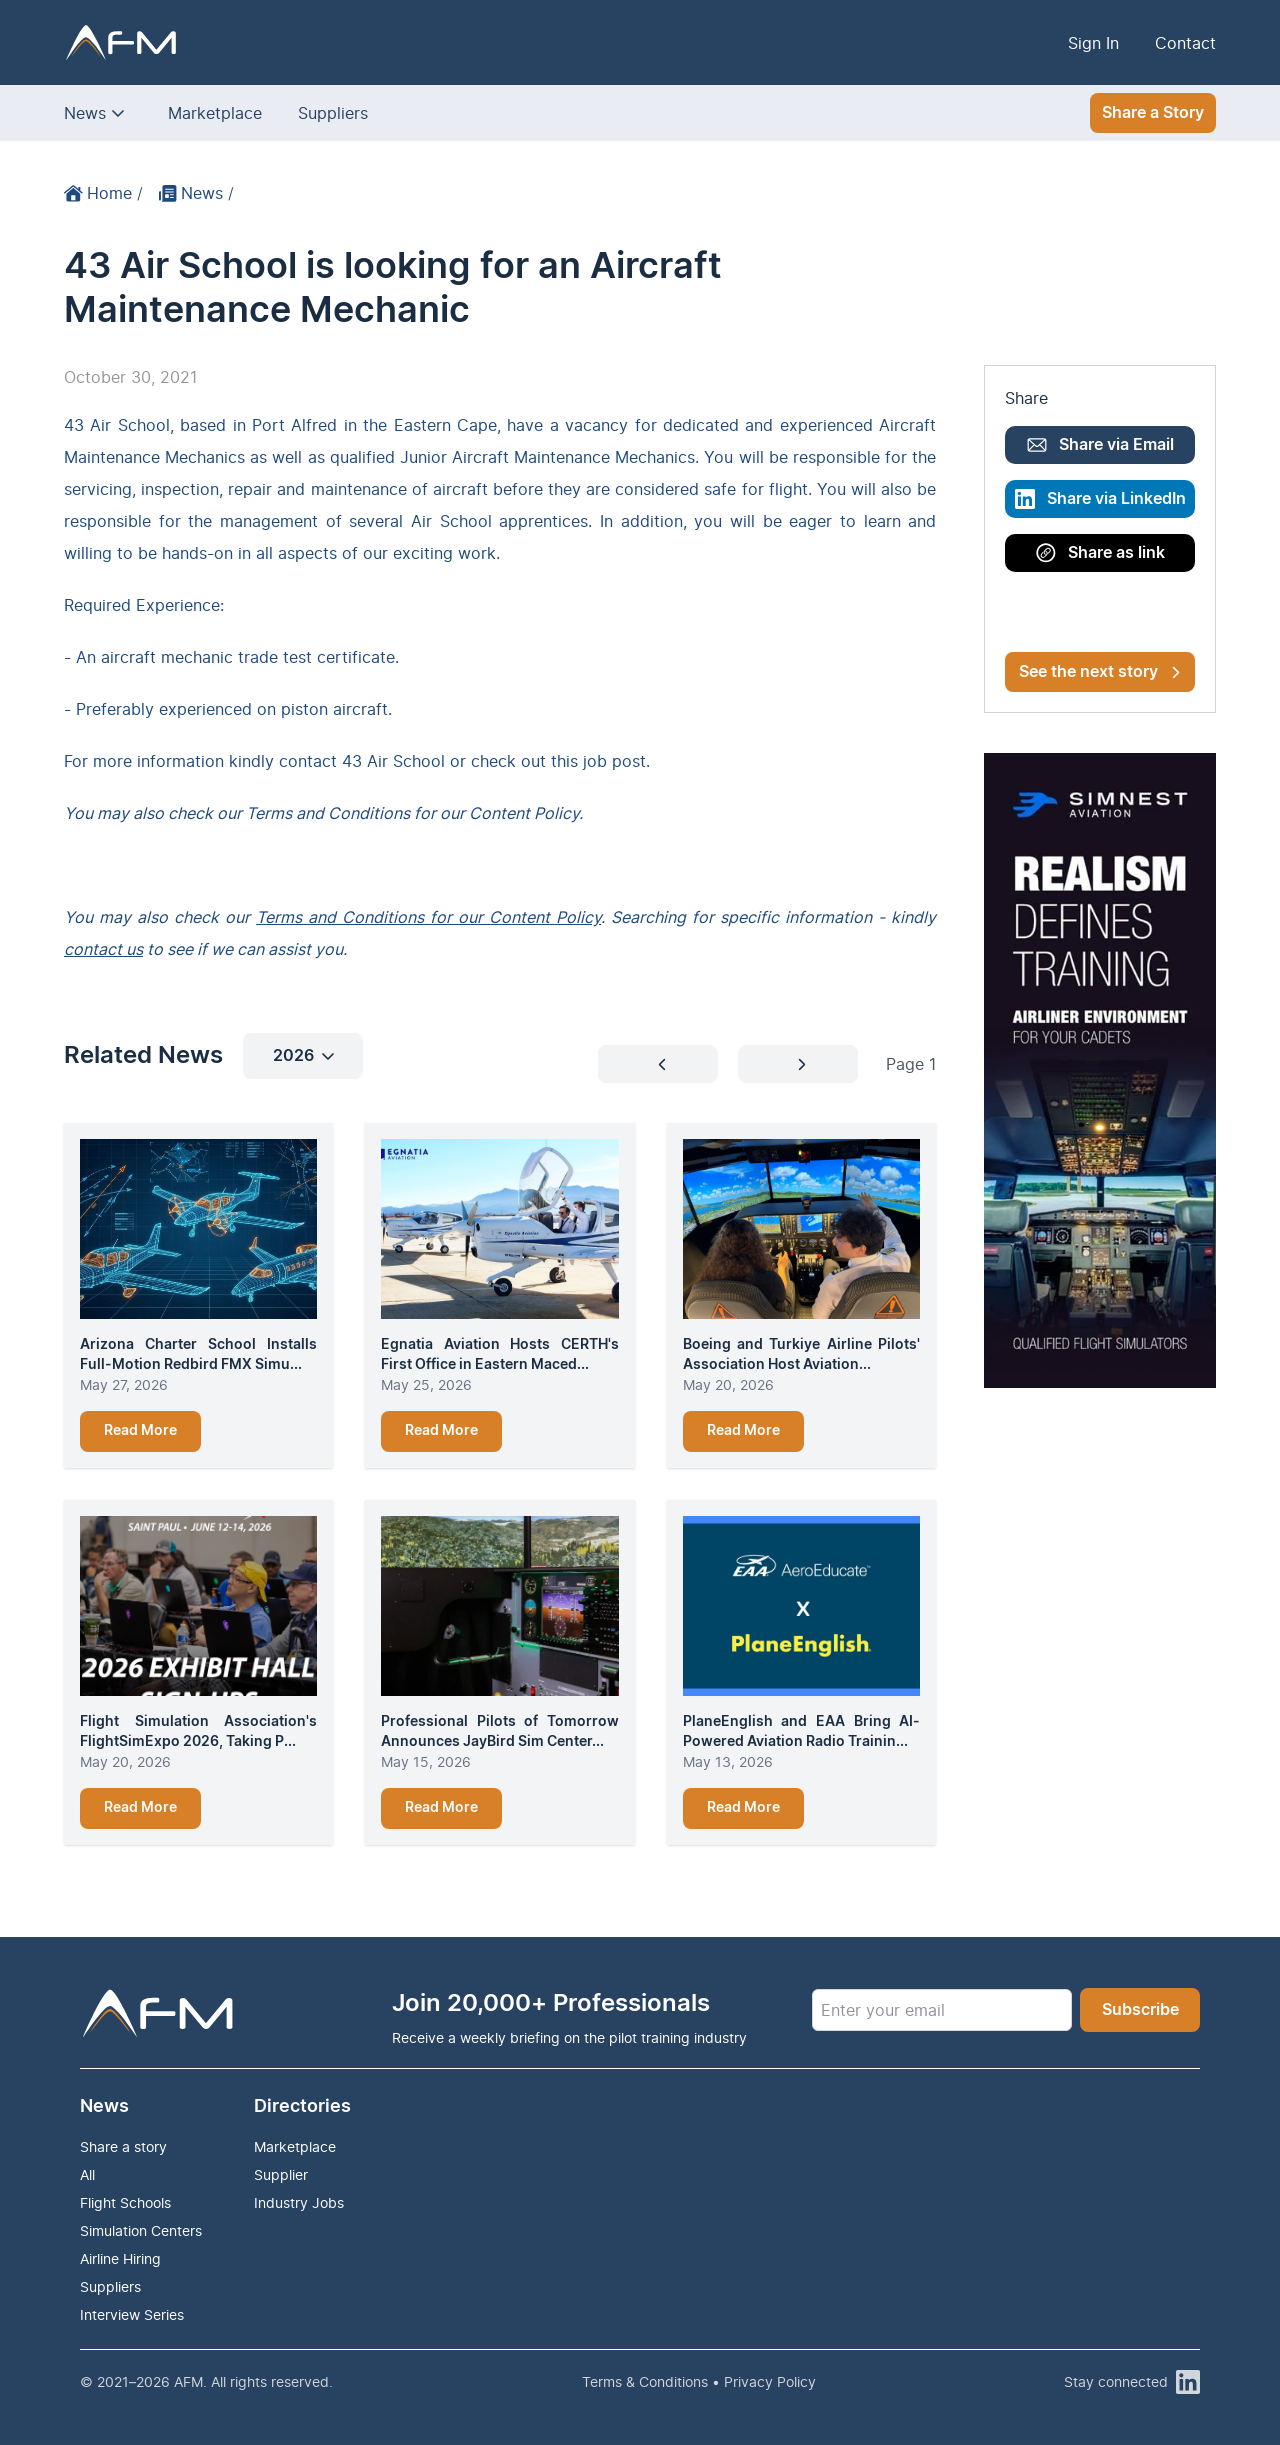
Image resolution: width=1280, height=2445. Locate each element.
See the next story (1099, 672)
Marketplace (215, 113)
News (85, 113)
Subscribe (1140, 2010)
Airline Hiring (120, 2258)
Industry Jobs (299, 2202)
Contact (1185, 43)
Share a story (123, 2146)
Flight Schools (125, 2202)
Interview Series (132, 2314)
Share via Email (1100, 445)
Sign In (1093, 43)
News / (196, 193)
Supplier (281, 2174)
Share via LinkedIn (1100, 499)
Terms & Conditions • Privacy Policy (699, 2381)
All (87, 2174)
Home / (103, 193)
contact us (103, 949)
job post (614, 761)
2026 (303, 1056)
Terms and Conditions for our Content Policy (428, 917)
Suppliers (333, 113)
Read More (140, 1431)
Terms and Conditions (328, 813)
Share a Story (1153, 113)
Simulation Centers (141, 2230)
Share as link (1100, 553)
